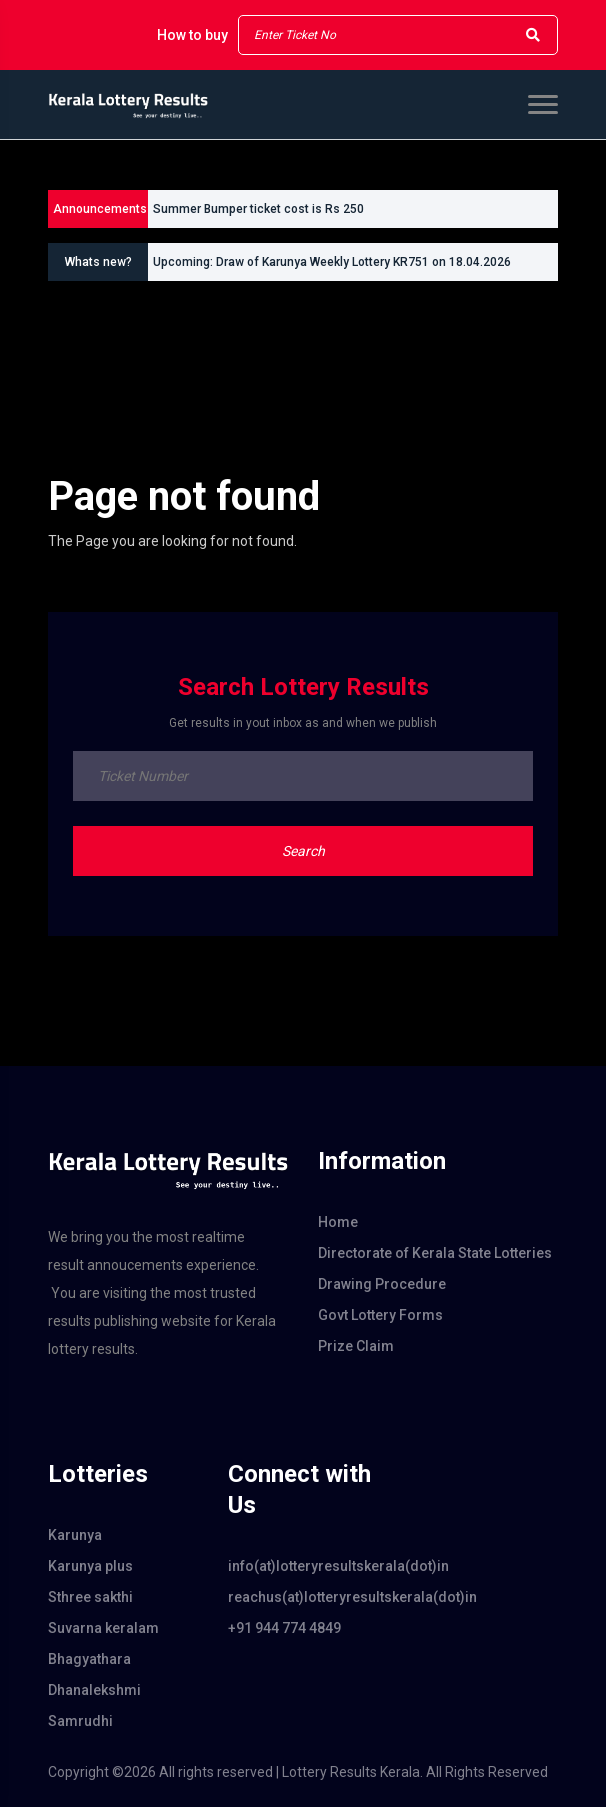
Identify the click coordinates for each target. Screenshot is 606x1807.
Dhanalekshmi (94, 1690)
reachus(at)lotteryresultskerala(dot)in (303, 1597)
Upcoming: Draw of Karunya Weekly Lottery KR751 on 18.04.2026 (332, 262)
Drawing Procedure (382, 1284)
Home (338, 1222)
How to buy (192, 35)
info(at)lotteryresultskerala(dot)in (303, 1566)
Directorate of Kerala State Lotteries (435, 1253)
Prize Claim (356, 1346)
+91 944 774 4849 (284, 1628)
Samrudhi (80, 1721)
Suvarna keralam (103, 1628)
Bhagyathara (89, 1659)
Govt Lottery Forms (380, 1315)
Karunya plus (90, 1566)
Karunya (75, 1535)
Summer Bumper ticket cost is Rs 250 (258, 209)
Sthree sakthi (90, 1597)
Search (303, 851)
